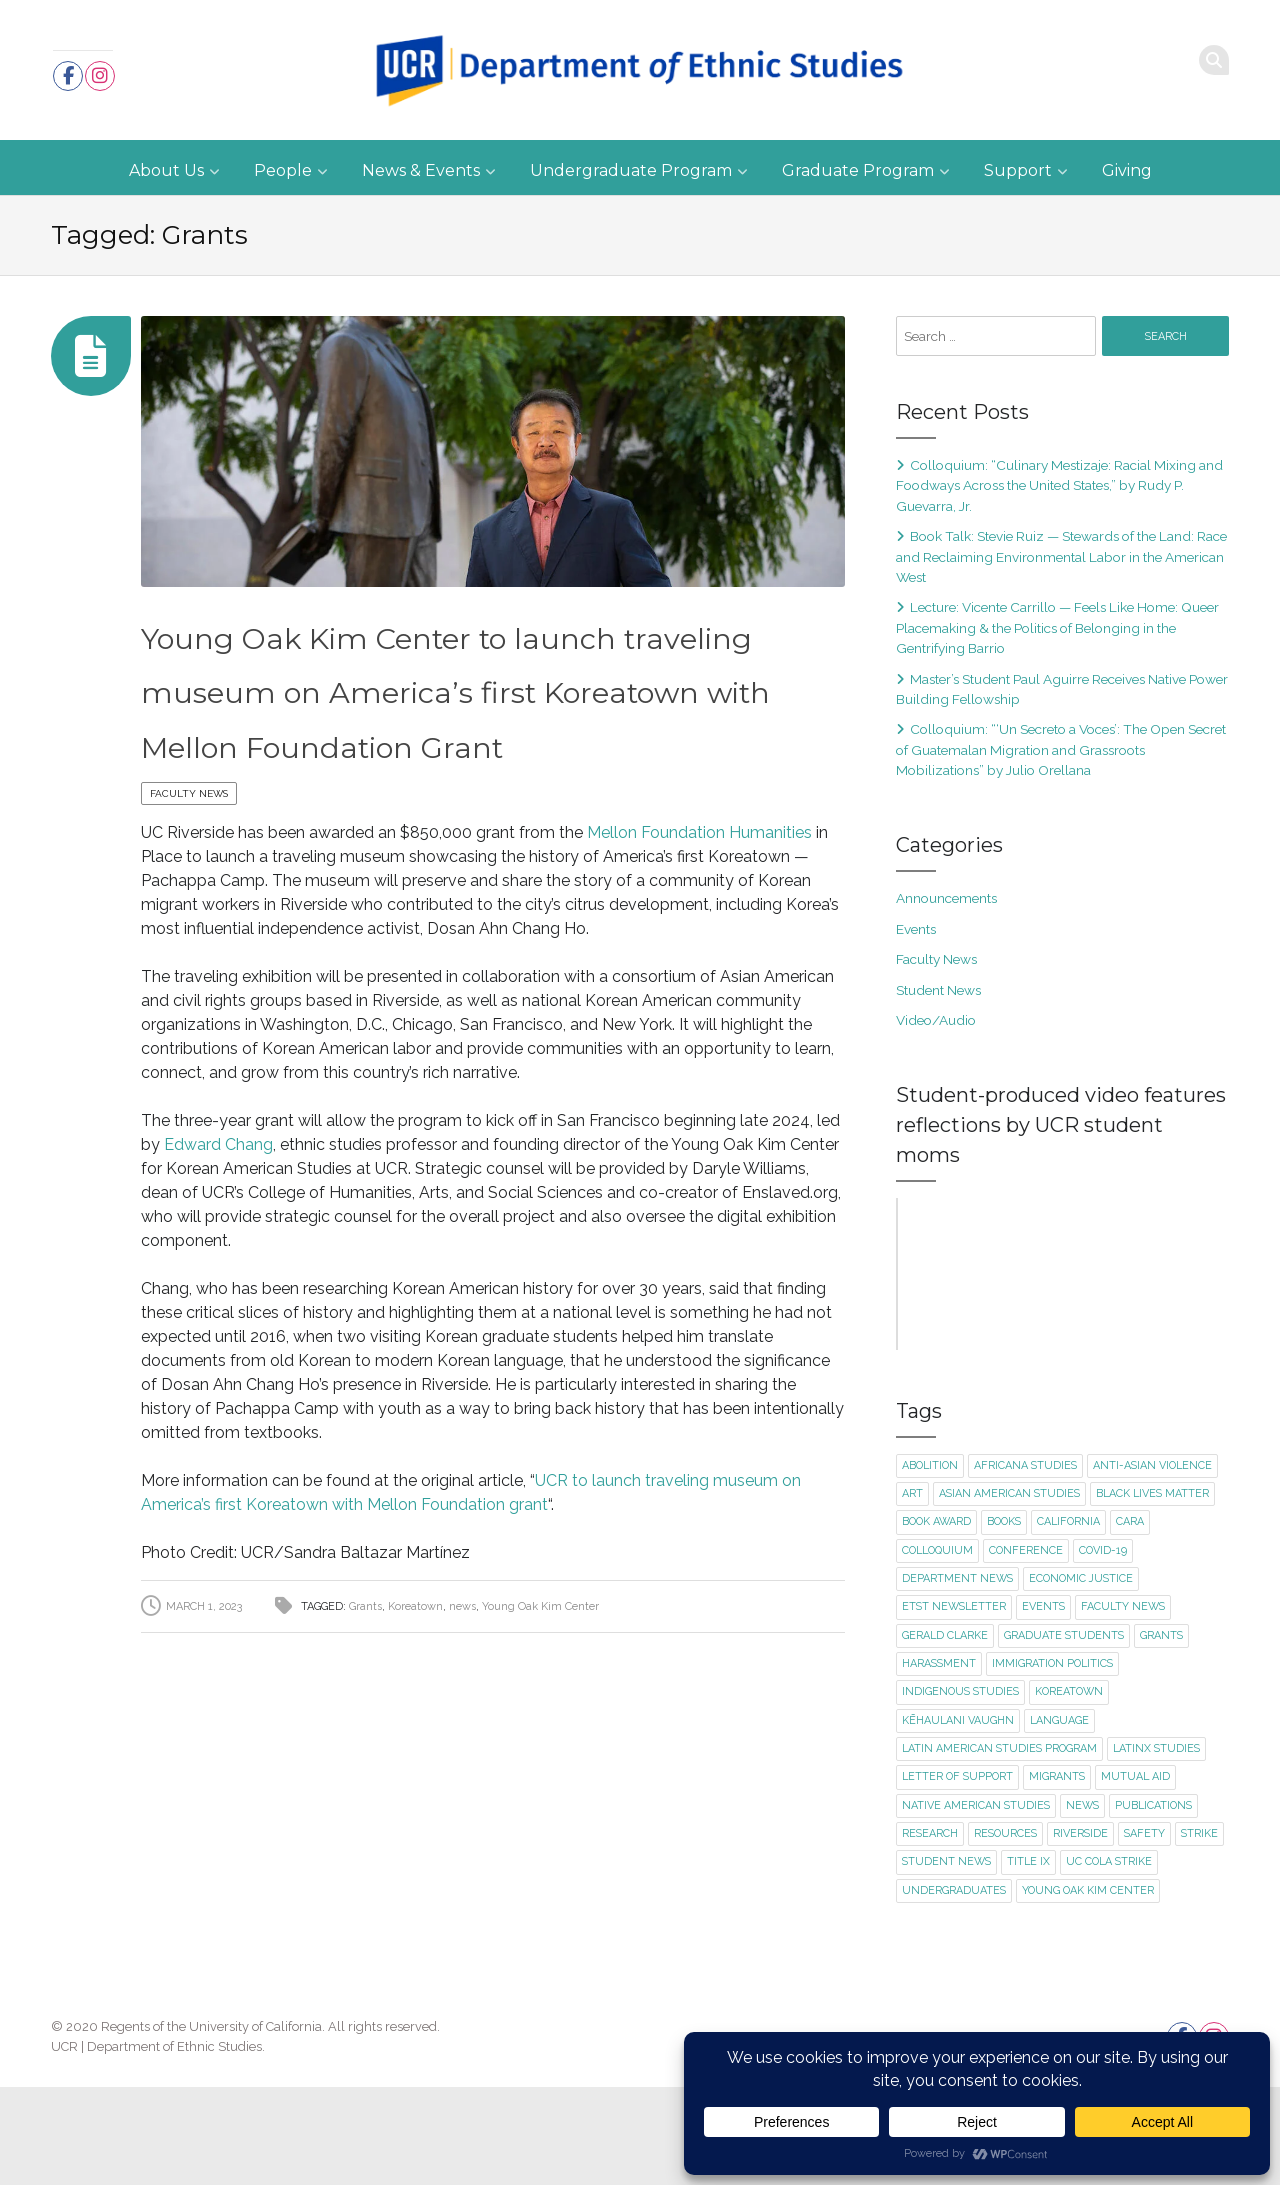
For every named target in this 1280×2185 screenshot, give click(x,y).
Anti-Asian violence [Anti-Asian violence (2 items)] (1152, 1563)
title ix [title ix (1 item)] (1028, 1959)
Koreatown (415, 1661)
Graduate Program (858, 170)
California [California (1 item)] (1068, 1620)
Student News (938, 990)
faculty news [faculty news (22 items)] (1123, 1704)
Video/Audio (936, 1020)
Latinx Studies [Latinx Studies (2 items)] (1156, 1846)
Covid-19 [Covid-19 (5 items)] (1103, 1648)
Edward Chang (218, 1199)
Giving (1127, 170)
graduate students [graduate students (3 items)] (1064, 1733)
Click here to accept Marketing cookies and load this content (1062, 1323)
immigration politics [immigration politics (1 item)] (1052, 1761)
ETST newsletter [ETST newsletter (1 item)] (954, 1704)
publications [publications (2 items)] (1153, 1903)
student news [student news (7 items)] (946, 1959)
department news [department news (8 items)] (957, 1676)
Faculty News (189, 848)
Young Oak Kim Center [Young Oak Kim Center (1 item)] (1088, 1988)
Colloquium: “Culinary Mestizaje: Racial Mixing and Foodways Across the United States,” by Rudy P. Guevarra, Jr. (1059, 485)
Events (916, 929)
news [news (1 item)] (1082, 1903)
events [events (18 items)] (1043, 1704)
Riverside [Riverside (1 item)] (1080, 1931)
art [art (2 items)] (912, 1591)
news (462, 1661)
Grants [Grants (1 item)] (1161, 1733)
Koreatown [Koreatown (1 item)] (1069, 1789)
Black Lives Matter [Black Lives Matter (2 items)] (1152, 1591)
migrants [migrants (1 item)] (1057, 1874)
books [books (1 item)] (1004, 1620)
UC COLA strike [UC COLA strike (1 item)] (1109, 1959)
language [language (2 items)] (1059, 1818)
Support (1018, 170)
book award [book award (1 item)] (936, 1620)
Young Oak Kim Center (540, 1661)
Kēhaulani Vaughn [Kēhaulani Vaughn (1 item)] (958, 1818)
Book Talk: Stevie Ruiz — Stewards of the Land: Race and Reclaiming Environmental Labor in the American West (1061, 556)
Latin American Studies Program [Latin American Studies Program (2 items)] (999, 1846)
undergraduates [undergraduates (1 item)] (954, 1988)
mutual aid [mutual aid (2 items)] (1135, 1874)
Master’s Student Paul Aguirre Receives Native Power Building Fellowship (1062, 689)
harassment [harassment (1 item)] (939, 1761)
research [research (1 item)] (930, 1931)
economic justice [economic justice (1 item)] (1081, 1676)
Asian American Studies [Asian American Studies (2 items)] (1009, 1591)
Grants (365, 1661)
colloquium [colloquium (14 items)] (937, 1648)
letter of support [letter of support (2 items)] (957, 1874)
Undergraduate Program (631, 170)
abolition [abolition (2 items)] (930, 1563)
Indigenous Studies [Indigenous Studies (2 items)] (960, 1789)
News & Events (421, 170)
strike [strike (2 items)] (1199, 1931)
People (283, 170)
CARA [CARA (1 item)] (1130, 1620)
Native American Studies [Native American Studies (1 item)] (976, 1903)
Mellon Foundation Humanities (699, 887)
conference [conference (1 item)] (1026, 1648)
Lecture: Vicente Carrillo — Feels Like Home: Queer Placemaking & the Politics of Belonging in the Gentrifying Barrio (1057, 627)
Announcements (946, 898)
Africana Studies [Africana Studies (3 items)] (1025, 1563)
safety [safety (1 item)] (1144, 1931)
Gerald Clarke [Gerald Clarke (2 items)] (945, 1733)
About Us (166, 170)
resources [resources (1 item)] (1005, 1931)
